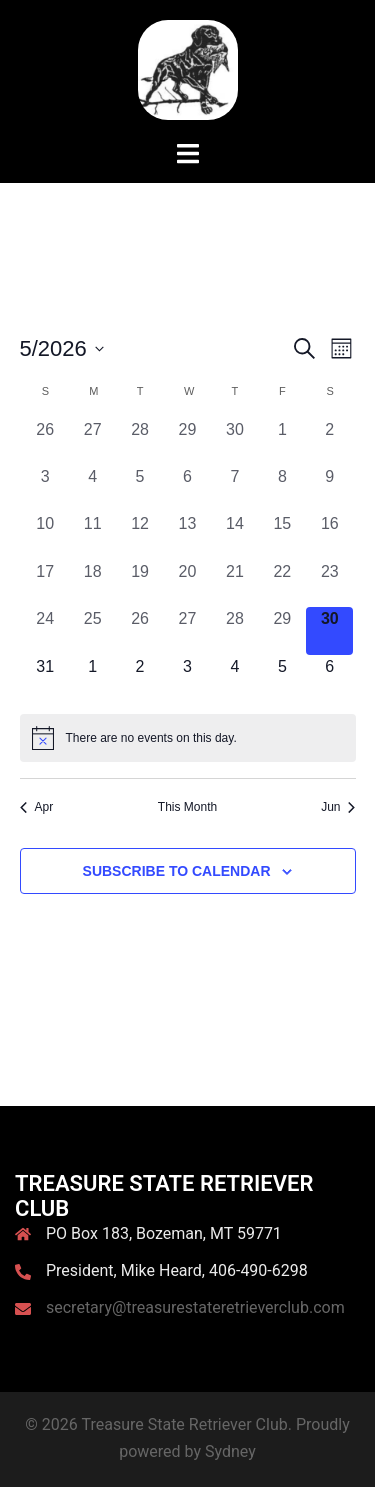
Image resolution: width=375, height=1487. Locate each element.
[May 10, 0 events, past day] (45, 535)
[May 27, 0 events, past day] (187, 630)
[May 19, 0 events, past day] (139, 583)
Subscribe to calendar (177, 871)
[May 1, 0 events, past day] (282, 441)
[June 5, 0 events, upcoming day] (282, 678)
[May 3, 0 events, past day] (45, 488)
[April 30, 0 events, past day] (234, 441)
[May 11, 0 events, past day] (92, 535)
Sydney (230, 1451)
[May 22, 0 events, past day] (282, 583)
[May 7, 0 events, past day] (234, 488)
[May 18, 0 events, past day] (92, 583)
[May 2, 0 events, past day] (329, 441)
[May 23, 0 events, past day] (329, 583)
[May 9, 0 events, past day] (329, 488)
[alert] (188, 738)
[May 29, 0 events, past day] (282, 630)
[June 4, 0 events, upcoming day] (234, 678)
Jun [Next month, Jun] (338, 807)
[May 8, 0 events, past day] (282, 488)
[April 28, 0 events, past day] (139, 441)
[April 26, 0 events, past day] (45, 441)
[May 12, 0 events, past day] (139, 535)
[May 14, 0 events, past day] (234, 535)
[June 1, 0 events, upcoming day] (92, 678)
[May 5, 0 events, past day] (139, 488)
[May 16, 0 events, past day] (329, 535)
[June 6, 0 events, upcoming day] (329, 678)
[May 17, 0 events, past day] (45, 583)
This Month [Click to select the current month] (187, 807)
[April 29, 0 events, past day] (187, 441)
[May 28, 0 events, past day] (234, 630)
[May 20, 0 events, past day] (187, 583)
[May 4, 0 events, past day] (92, 488)
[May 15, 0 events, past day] (282, 535)
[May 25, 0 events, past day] (92, 630)
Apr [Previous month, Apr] (37, 807)
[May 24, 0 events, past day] (45, 630)
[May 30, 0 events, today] (329, 630)
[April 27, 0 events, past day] (92, 441)
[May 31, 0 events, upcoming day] (45, 678)
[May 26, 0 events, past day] (139, 630)
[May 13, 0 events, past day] (187, 535)
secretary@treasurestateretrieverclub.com (195, 1307)
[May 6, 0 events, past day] (187, 488)
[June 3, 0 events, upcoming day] (187, 678)
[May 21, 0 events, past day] (234, 583)
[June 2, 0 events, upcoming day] (139, 678)
